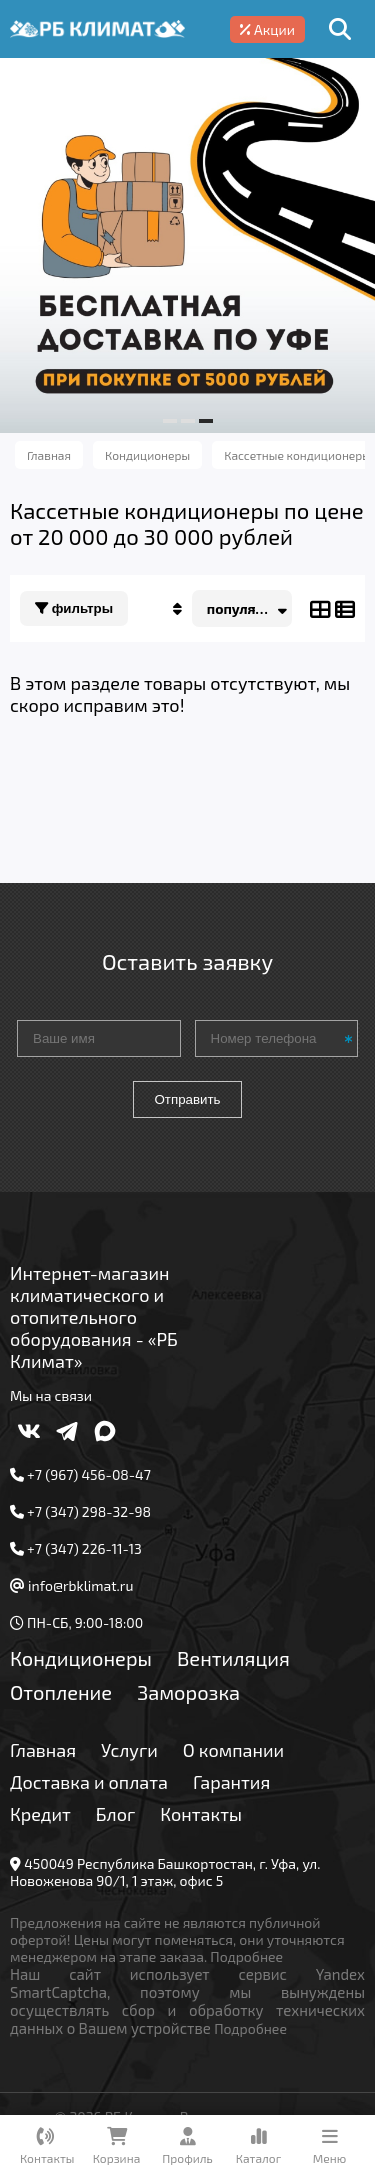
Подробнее (246, 1956)
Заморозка (188, 1692)
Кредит (40, 1814)
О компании (233, 1750)
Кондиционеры (81, 1658)
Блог (116, 1814)
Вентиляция (233, 1658)
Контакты (201, 1814)
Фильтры (74, 608)
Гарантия (231, 1782)
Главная (43, 1750)
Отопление (61, 1692)
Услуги (129, 1750)
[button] (170, 421)
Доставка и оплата (89, 1782)
